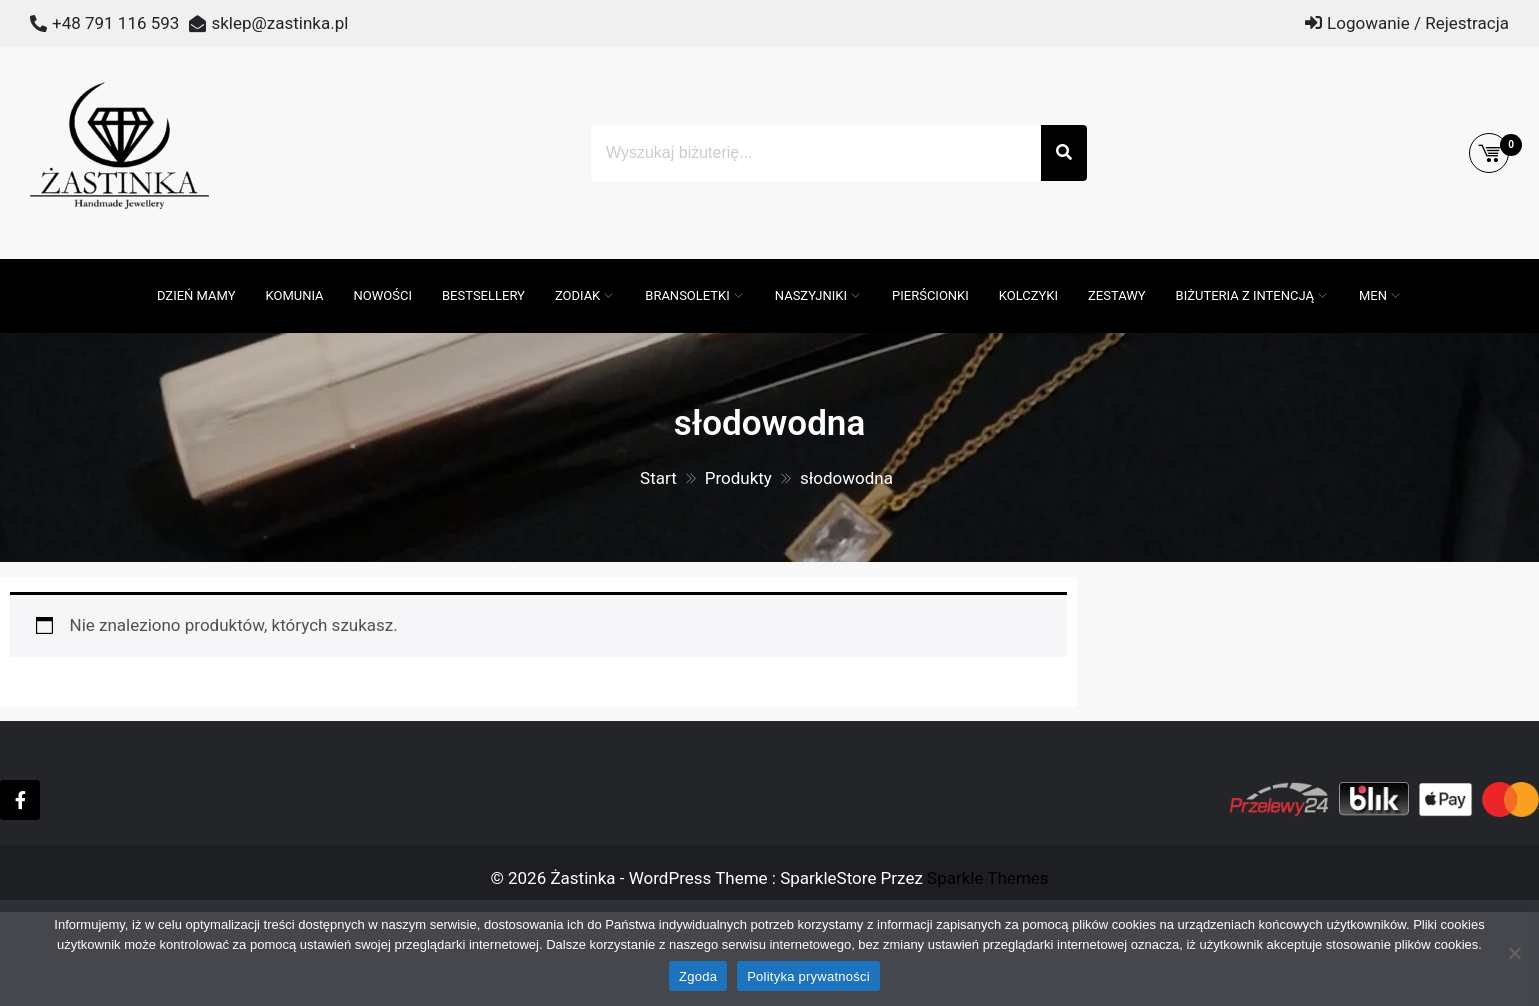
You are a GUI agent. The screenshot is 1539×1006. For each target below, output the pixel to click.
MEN (1373, 295)
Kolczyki (1028, 295)
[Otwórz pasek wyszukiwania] (132, 269)
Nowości (383, 295)
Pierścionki (930, 295)
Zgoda (698, 976)
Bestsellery (483, 295)
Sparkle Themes (988, 878)
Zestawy (1117, 295)
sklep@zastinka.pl (279, 23)
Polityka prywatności (808, 976)
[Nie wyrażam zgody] (1514, 953)
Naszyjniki (811, 295)
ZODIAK (577, 295)
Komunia (295, 295)
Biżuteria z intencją (1245, 295)
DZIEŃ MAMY (196, 295)
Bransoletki (687, 295)
